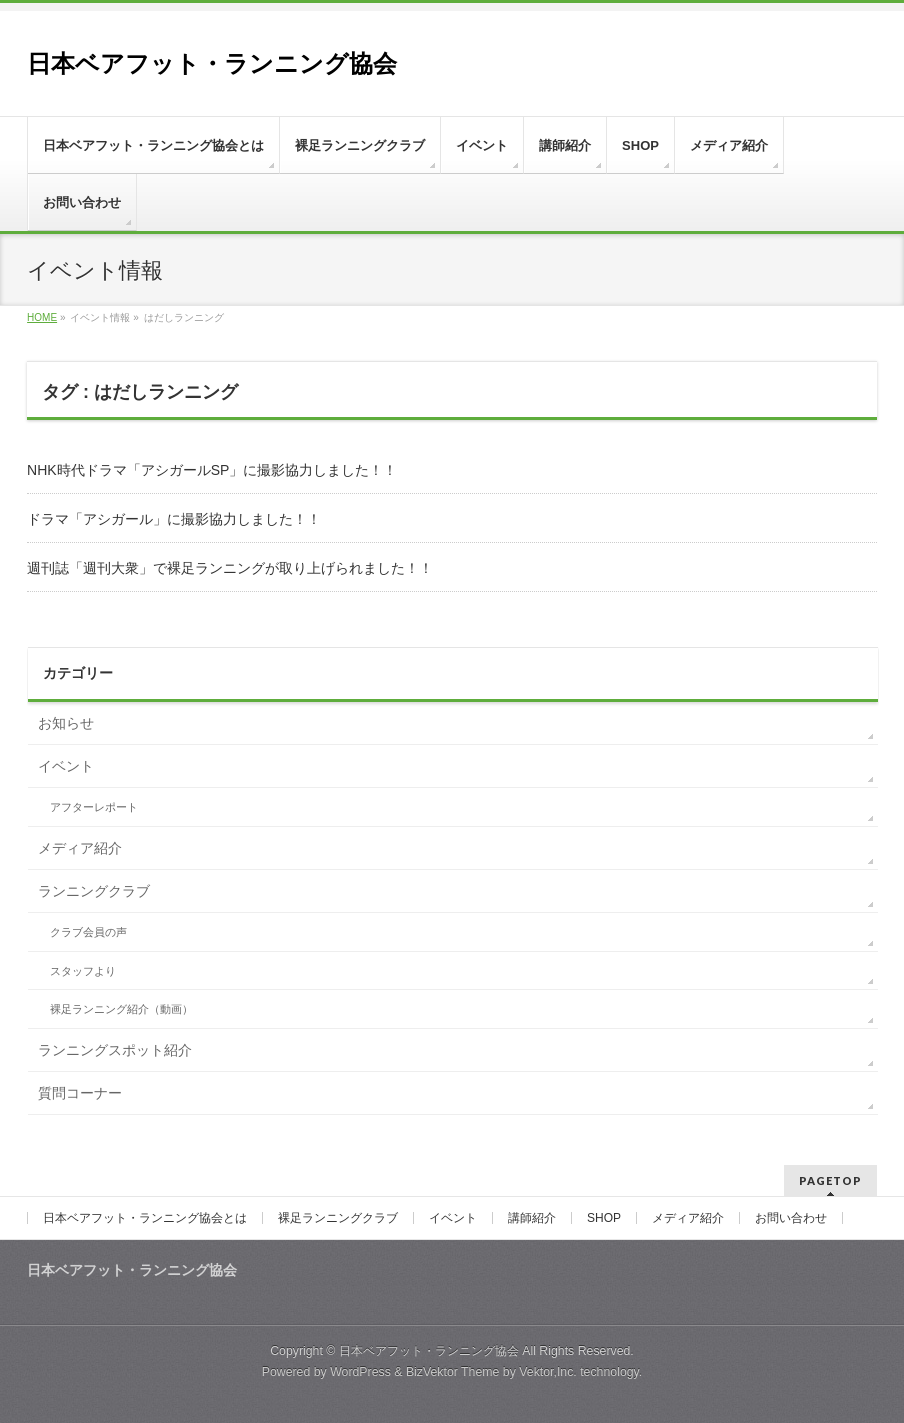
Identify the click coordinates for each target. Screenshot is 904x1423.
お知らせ (66, 723)
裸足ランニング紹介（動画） (121, 1009)
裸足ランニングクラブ (338, 1218)
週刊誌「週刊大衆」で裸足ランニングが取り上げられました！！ (230, 568)
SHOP (604, 1218)
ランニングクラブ (94, 891)
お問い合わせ (791, 1218)
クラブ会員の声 (88, 932)
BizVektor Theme (453, 1372)
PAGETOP (830, 1180)
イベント (66, 766)
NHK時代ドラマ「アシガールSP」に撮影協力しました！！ (212, 470)
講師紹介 (532, 1218)
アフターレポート (94, 807)
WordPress (360, 1372)
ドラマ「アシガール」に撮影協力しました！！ (174, 519)
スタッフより (83, 971)
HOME (42, 317)
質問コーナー (80, 1093)
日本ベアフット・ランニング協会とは (145, 1218)
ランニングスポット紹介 (115, 1050)
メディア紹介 (80, 848)
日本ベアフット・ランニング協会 (212, 63)
